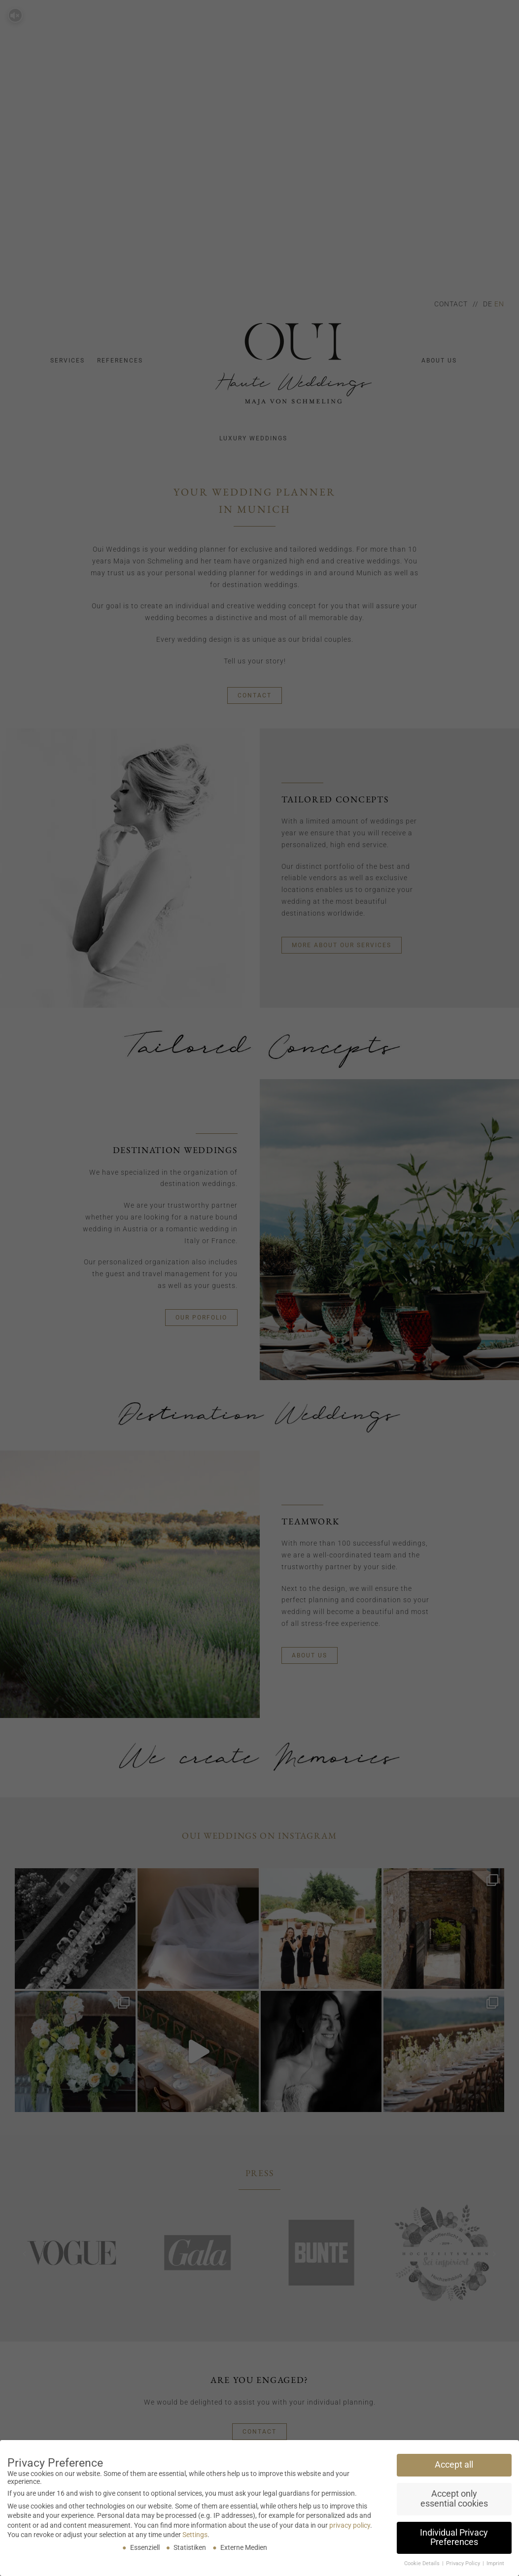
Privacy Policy (464, 2563)
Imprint (495, 2563)
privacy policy (349, 2525)
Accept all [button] (454, 2465)
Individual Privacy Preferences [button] (454, 2537)
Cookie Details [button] (422, 2563)
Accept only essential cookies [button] (454, 2499)
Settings (195, 2535)
